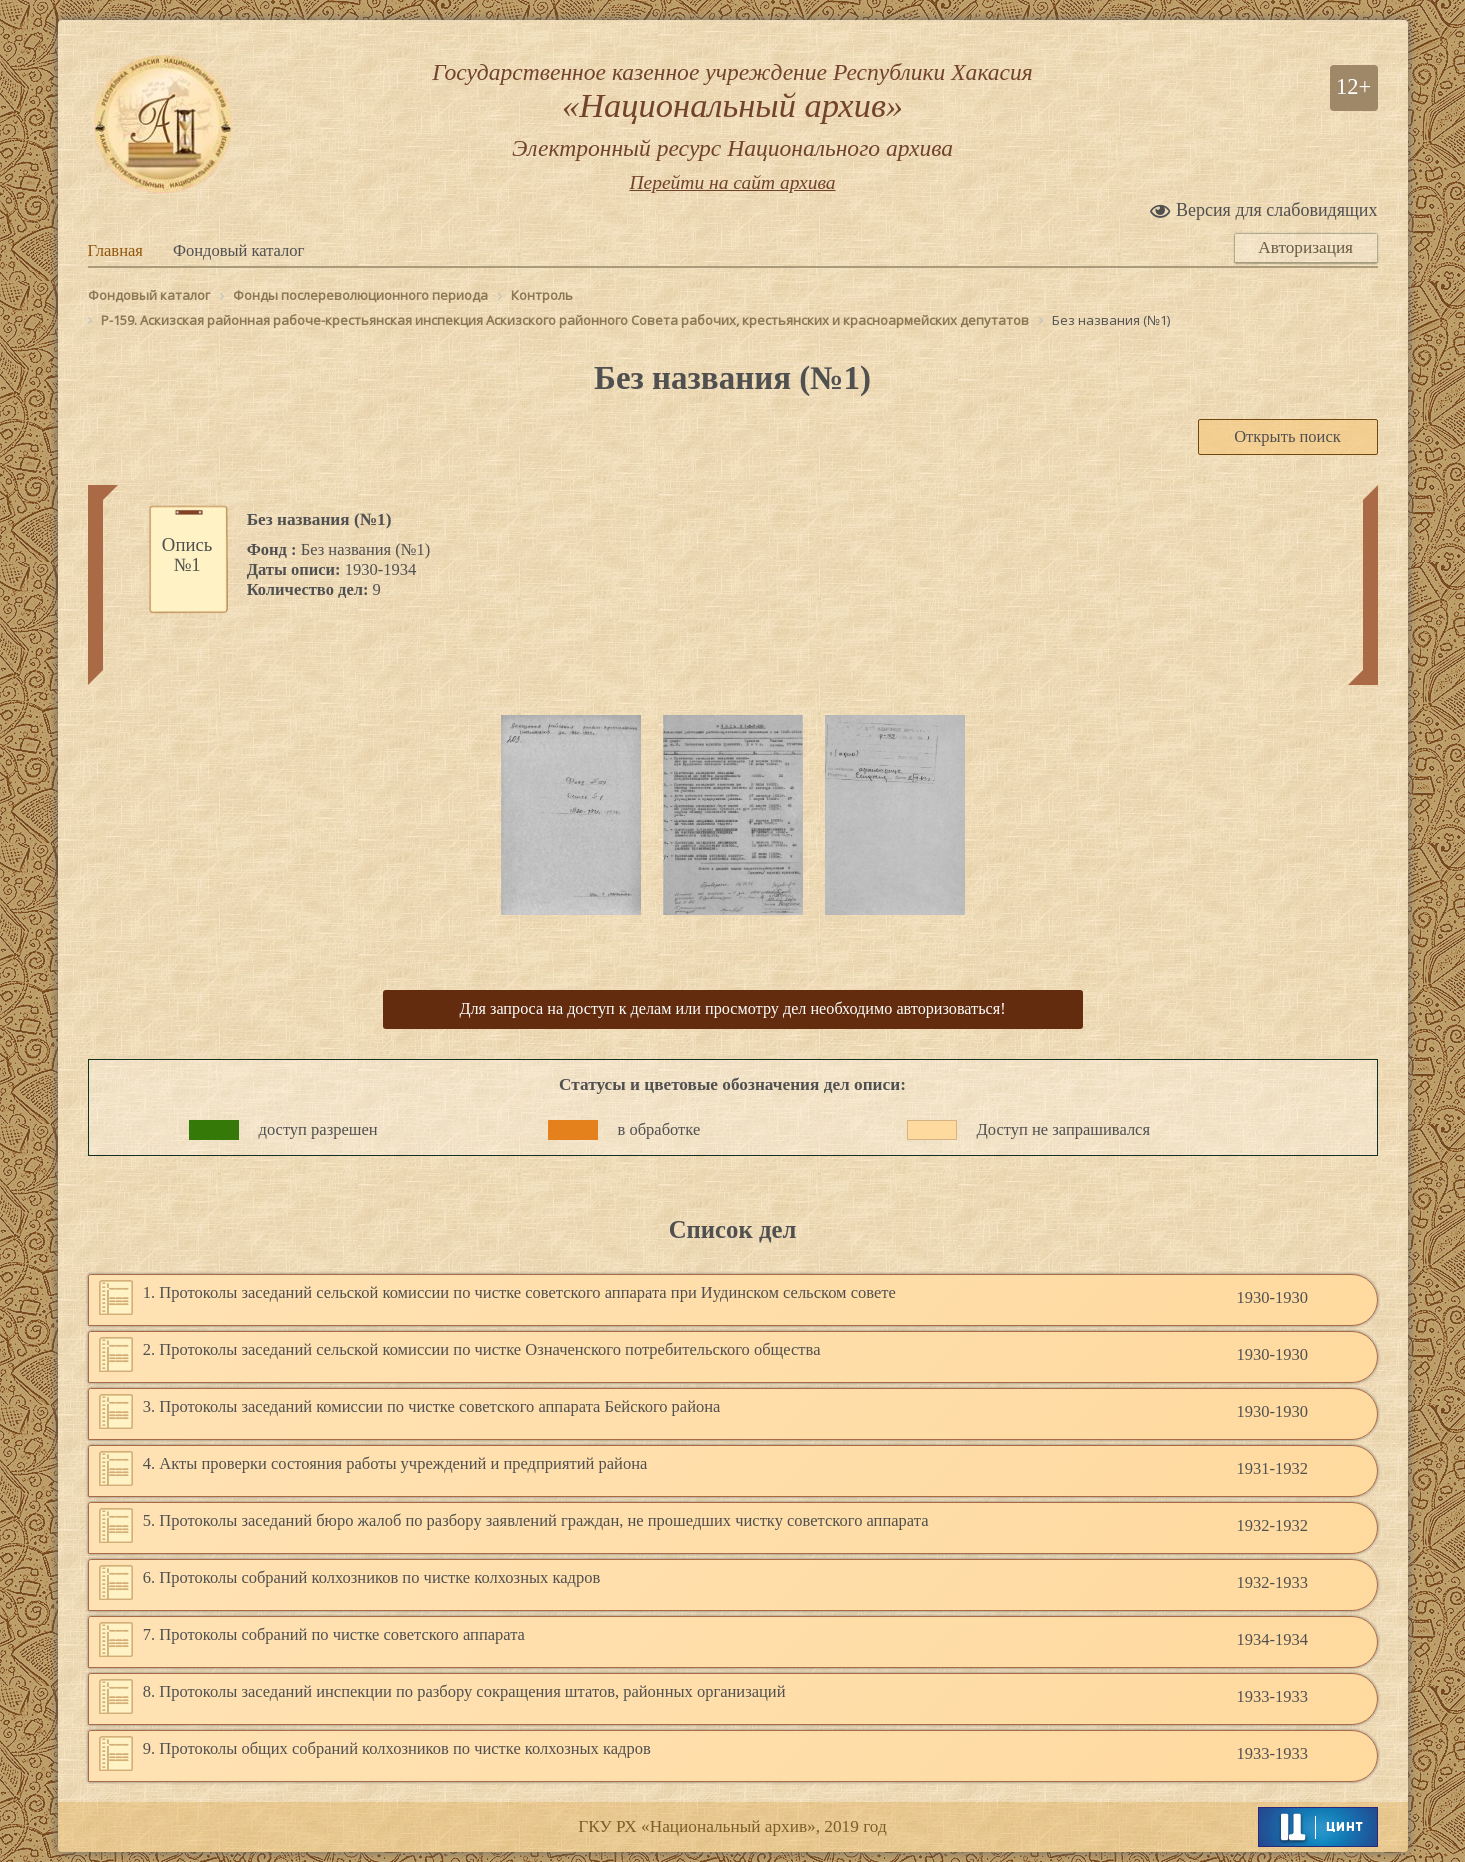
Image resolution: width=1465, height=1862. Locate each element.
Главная (115, 250)
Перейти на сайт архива (732, 183)
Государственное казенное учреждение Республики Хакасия (733, 111)
